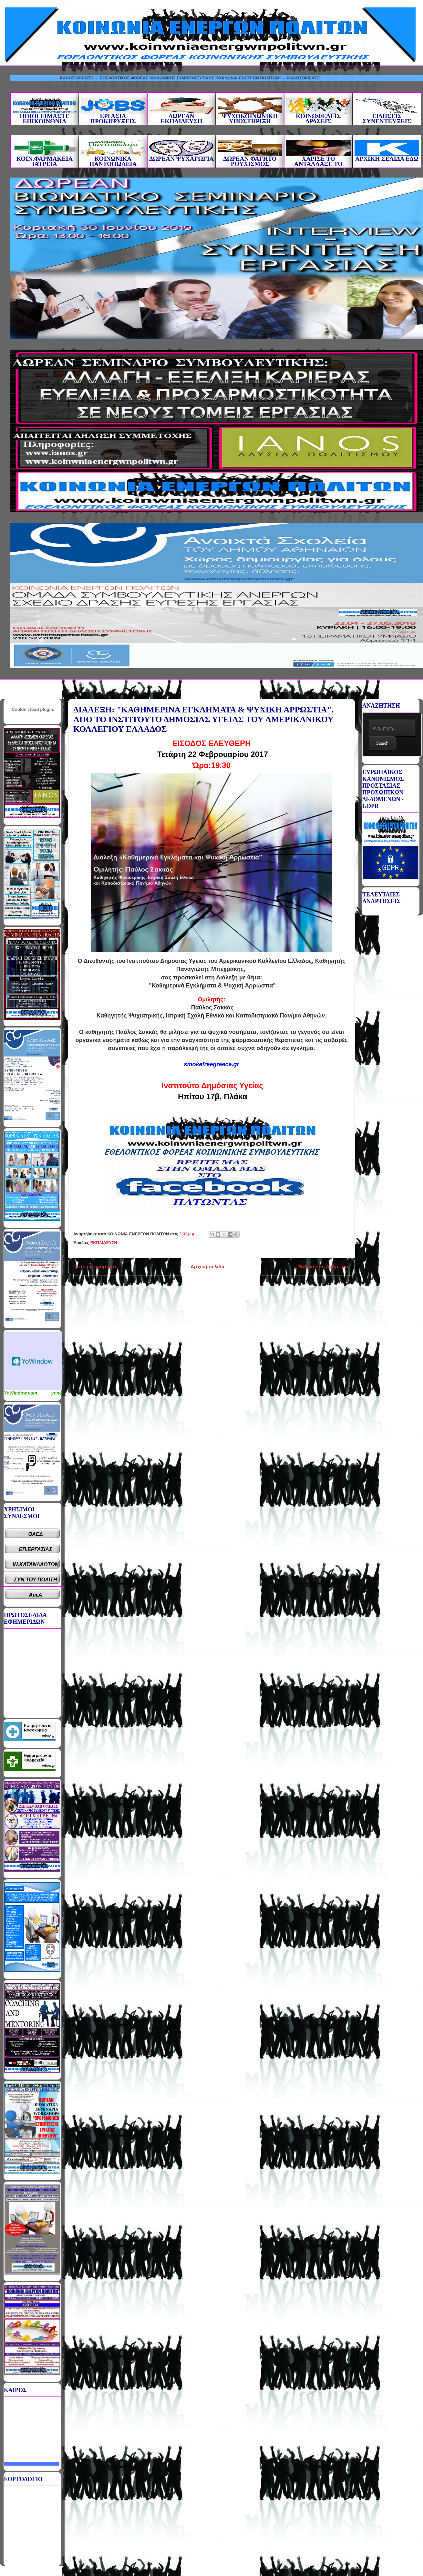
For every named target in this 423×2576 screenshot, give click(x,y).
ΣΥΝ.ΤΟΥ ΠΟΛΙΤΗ (35, 1579)
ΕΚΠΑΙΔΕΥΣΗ (103, 1242)
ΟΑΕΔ (35, 1534)
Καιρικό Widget (33, 1361)
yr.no (56, 1392)
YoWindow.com (20, 1392)
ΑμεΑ (35, 1595)
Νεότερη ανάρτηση (95, 1266)
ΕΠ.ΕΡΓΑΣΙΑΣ (35, 1549)
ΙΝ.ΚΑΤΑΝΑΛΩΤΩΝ (35, 1564)
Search (382, 743)
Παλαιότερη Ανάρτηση (323, 1266)
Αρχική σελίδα (207, 1266)
